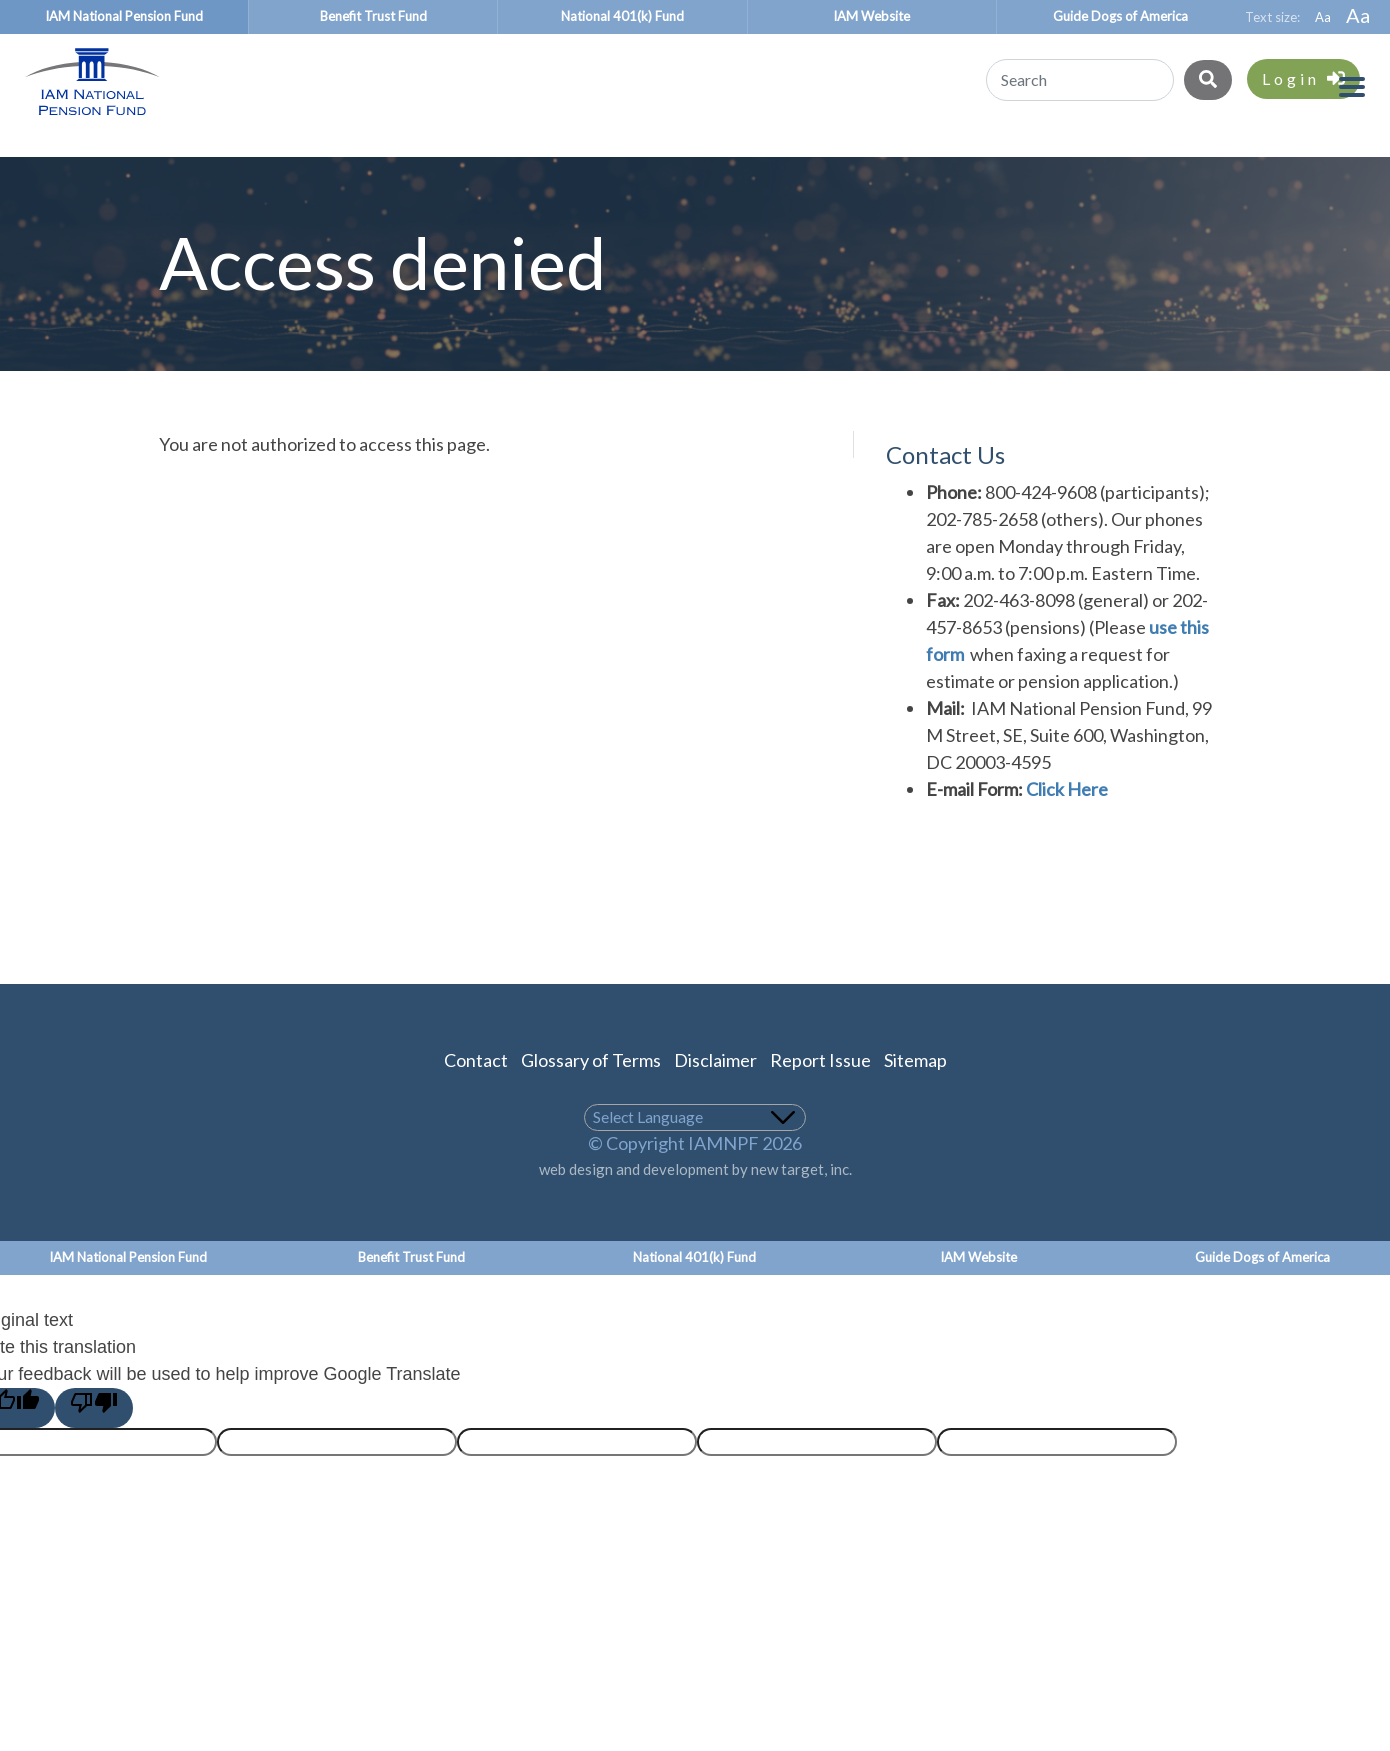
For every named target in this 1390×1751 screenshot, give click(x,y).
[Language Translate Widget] (695, 1151)
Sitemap (915, 1094)
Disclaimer (715, 1094)
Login (1303, 78)
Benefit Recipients (350, 163)
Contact (476, 1094)
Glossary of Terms (591, 1094)
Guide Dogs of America (1120, 16)
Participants (115, 163)
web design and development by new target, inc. (695, 1203)
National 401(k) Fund (622, 16)
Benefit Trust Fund (373, 16)
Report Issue (820, 1094)
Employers (574, 163)
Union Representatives (818, 163)
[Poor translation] (94, 1442)
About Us (1293, 163)
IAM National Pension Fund (124, 16)
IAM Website (871, 16)
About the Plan (1089, 163)
